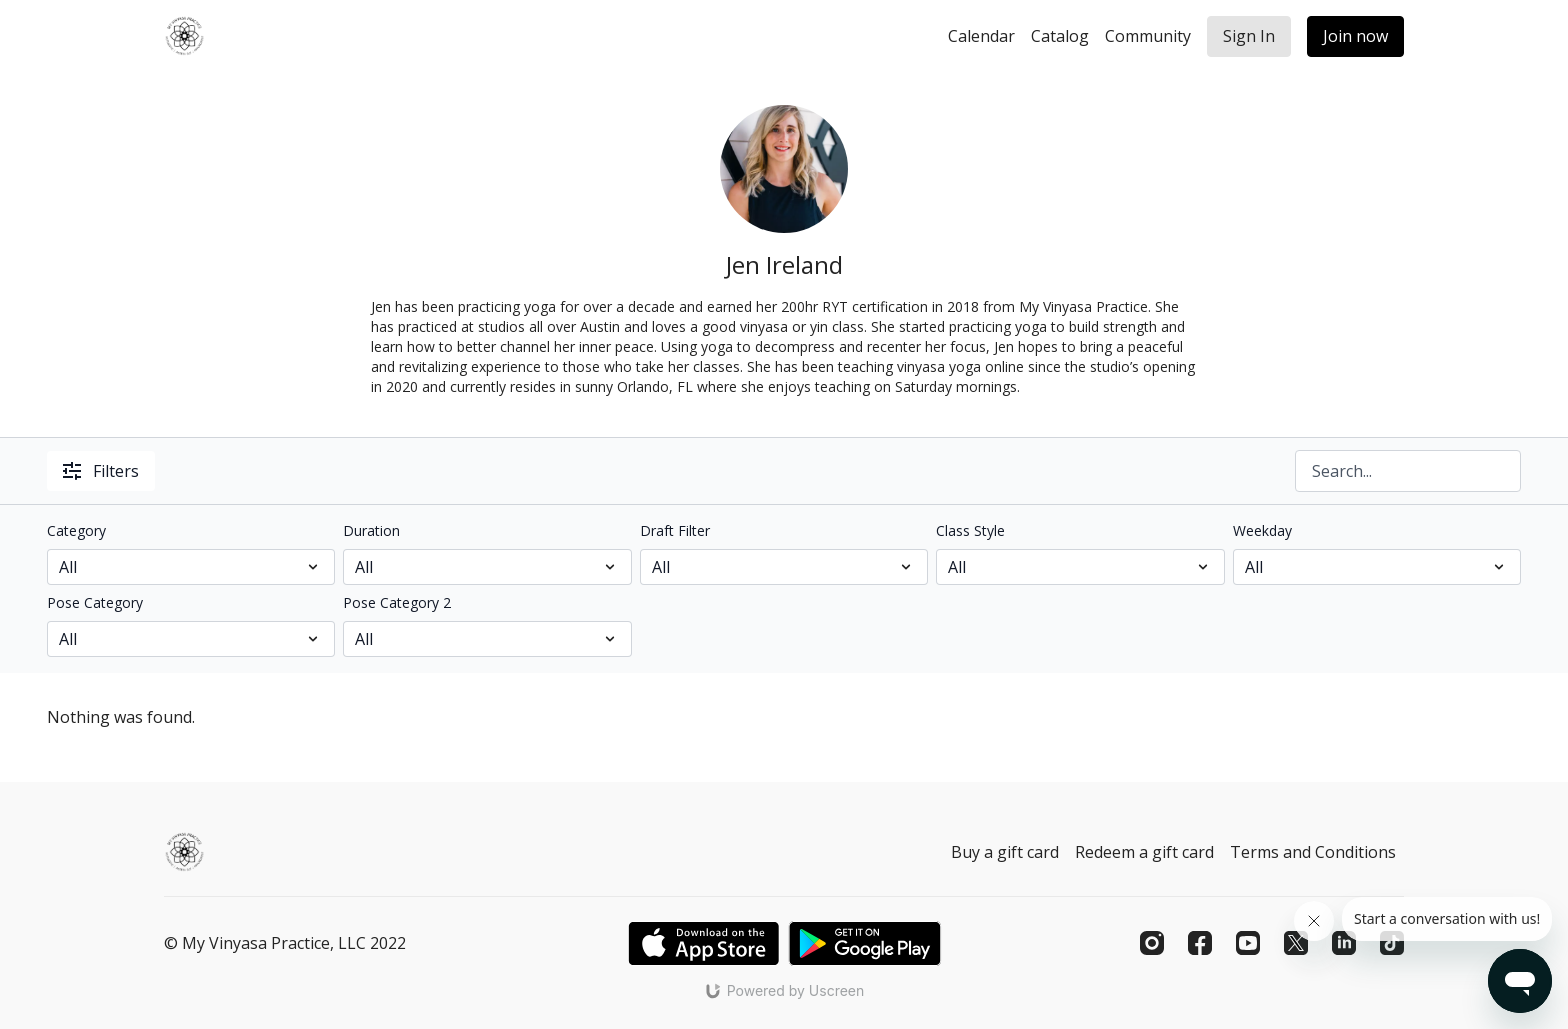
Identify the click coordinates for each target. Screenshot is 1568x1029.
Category (76, 530)
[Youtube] (1248, 943)
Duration (371, 530)
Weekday (1262, 530)
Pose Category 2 (397, 602)
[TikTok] (1392, 943)
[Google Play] (865, 943)
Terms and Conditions (1313, 852)
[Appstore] (703, 943)
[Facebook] (1200, 943)
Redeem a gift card (1144, 852)
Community (1148, 36)
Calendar (981, 36)
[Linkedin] (1344, 943)
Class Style (970, 530)
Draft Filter (675, 530)
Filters (101, 471)
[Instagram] (1152, 943)
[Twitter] (1296, 943)
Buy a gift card (1005, 852)
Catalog (1060, 36)
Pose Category (95, 602)
